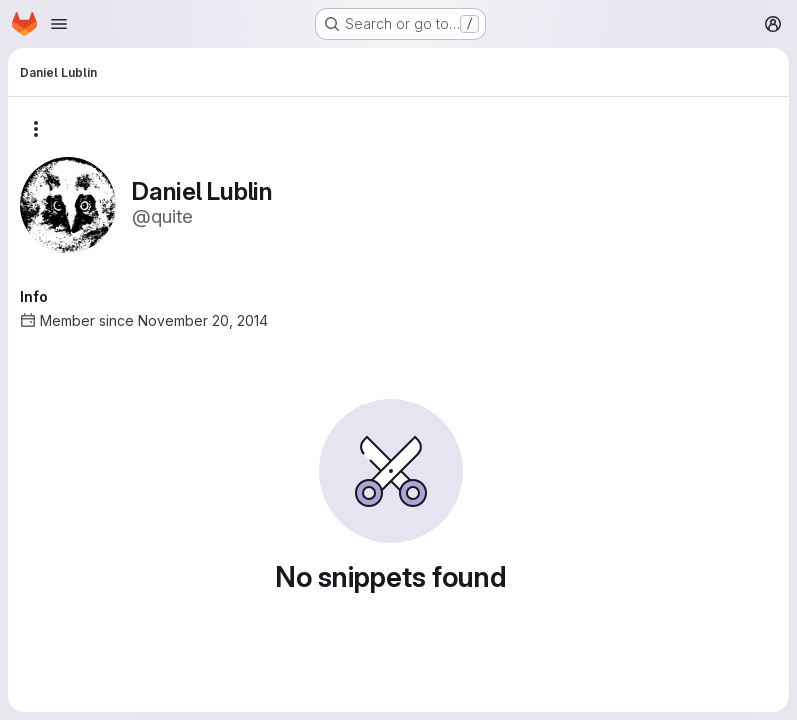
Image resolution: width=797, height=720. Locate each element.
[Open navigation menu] (59, 24)
